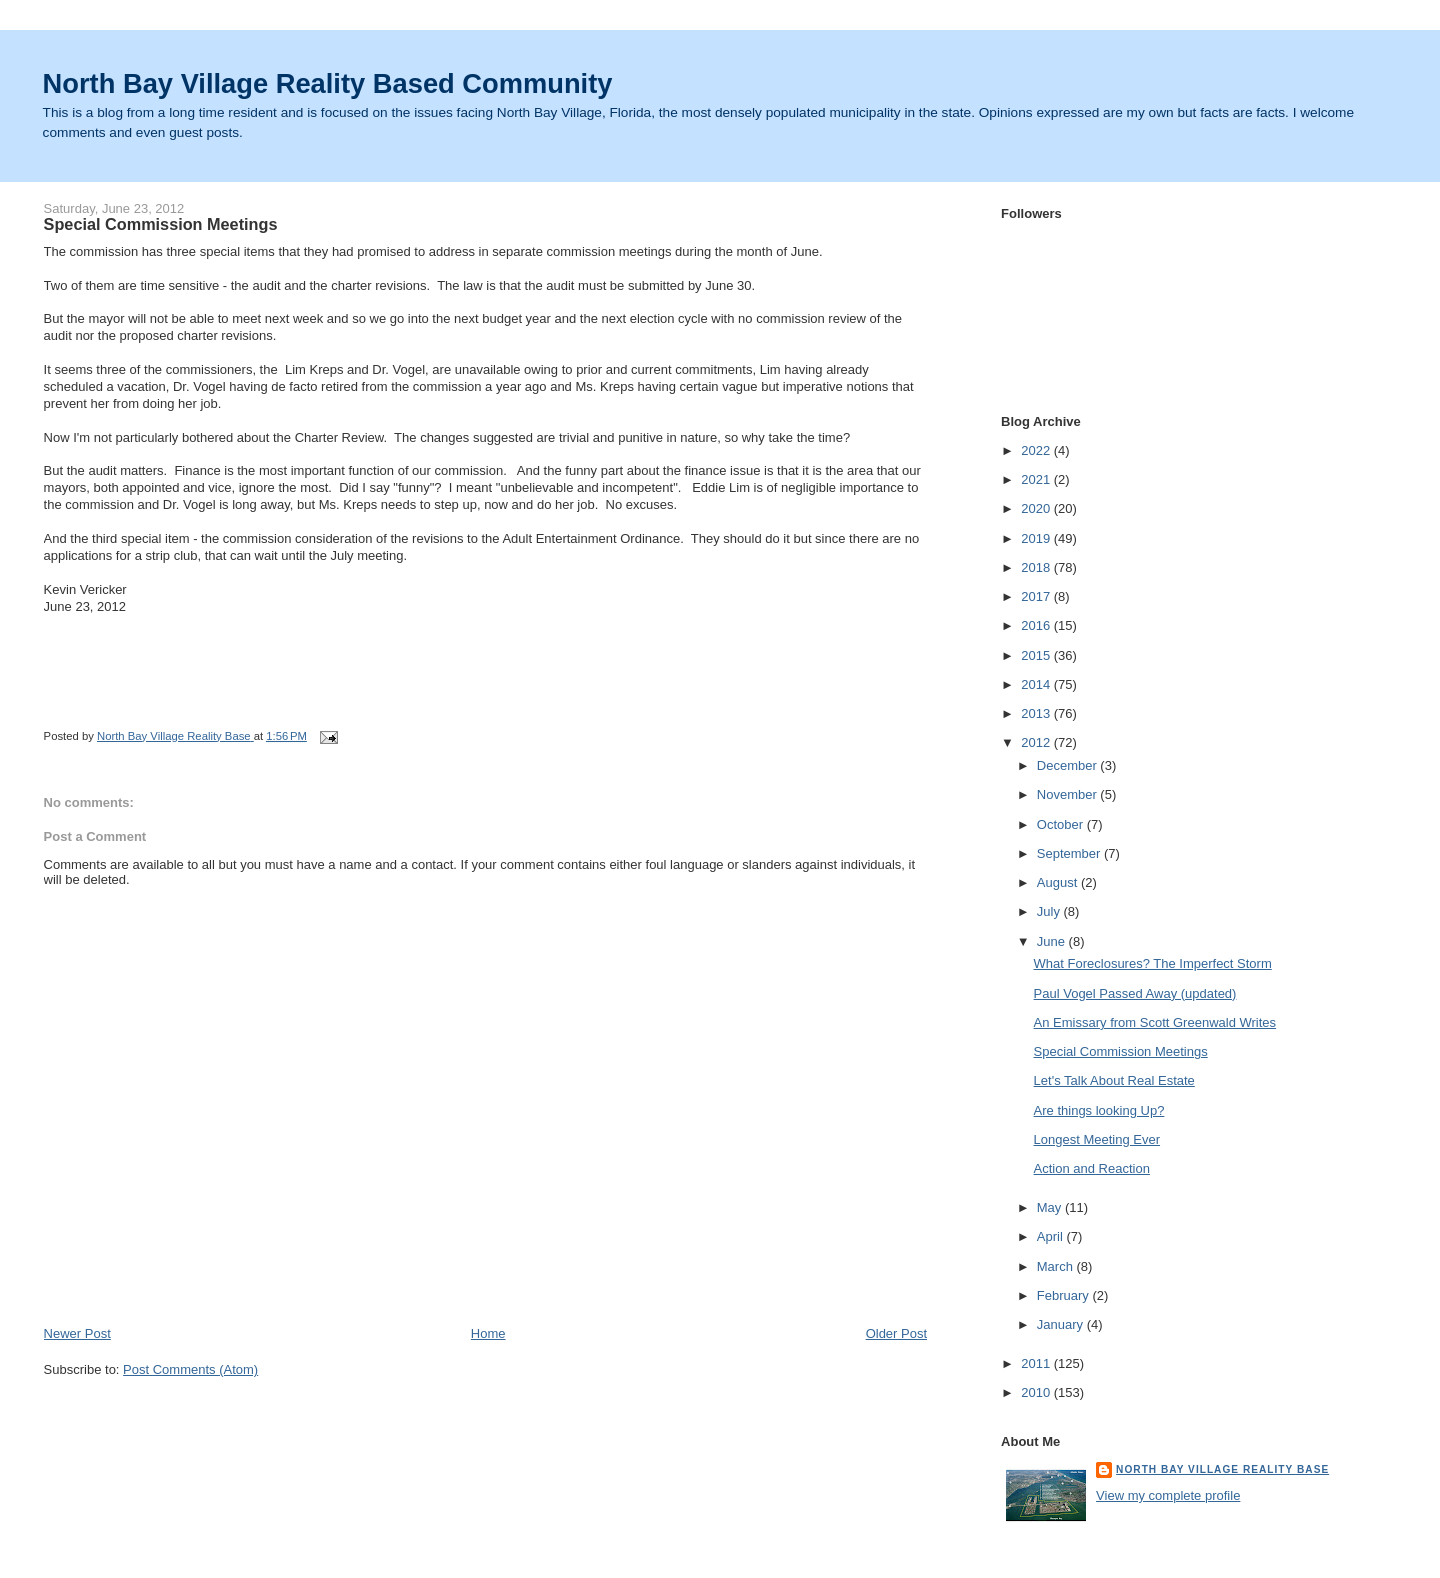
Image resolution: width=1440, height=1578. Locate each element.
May (1051, 1207)
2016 (1037, 625)
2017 (1037, 596)
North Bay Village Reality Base (1222, 1469)
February (1065, 1295)
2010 (1037, 1392)
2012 (1037, 742)
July (1050, 911)
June (1053, 941)
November (1069, 794)
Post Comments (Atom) (190, 1369)
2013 (1037, 713)
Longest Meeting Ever (1097, 1139)
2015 (1037, 655)
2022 (1037, 450)
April (1052, 1236)
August (1059, 882)
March (1057, 1266)
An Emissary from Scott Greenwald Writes (1155, 1022)
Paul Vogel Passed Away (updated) (1135, 993)
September (1070, 853)
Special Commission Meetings (1121, 1051)
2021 (1037, 479)
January (1062, 1324)
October (1062, 824)
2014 (1037, 684)
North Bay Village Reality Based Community (328, 83)
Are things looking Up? (1099, 1110)
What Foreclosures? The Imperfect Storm (1153, 963)
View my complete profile (1168, 1495)
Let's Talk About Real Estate (1114, 1080)
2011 (1037, 1363)
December (1069, 765)
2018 (1037, 567)
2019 (1037, 538)
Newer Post (77, 1333)
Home (488, 1333)
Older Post (896, 1333)
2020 (1037, 508)
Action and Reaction (1092, 1168)
